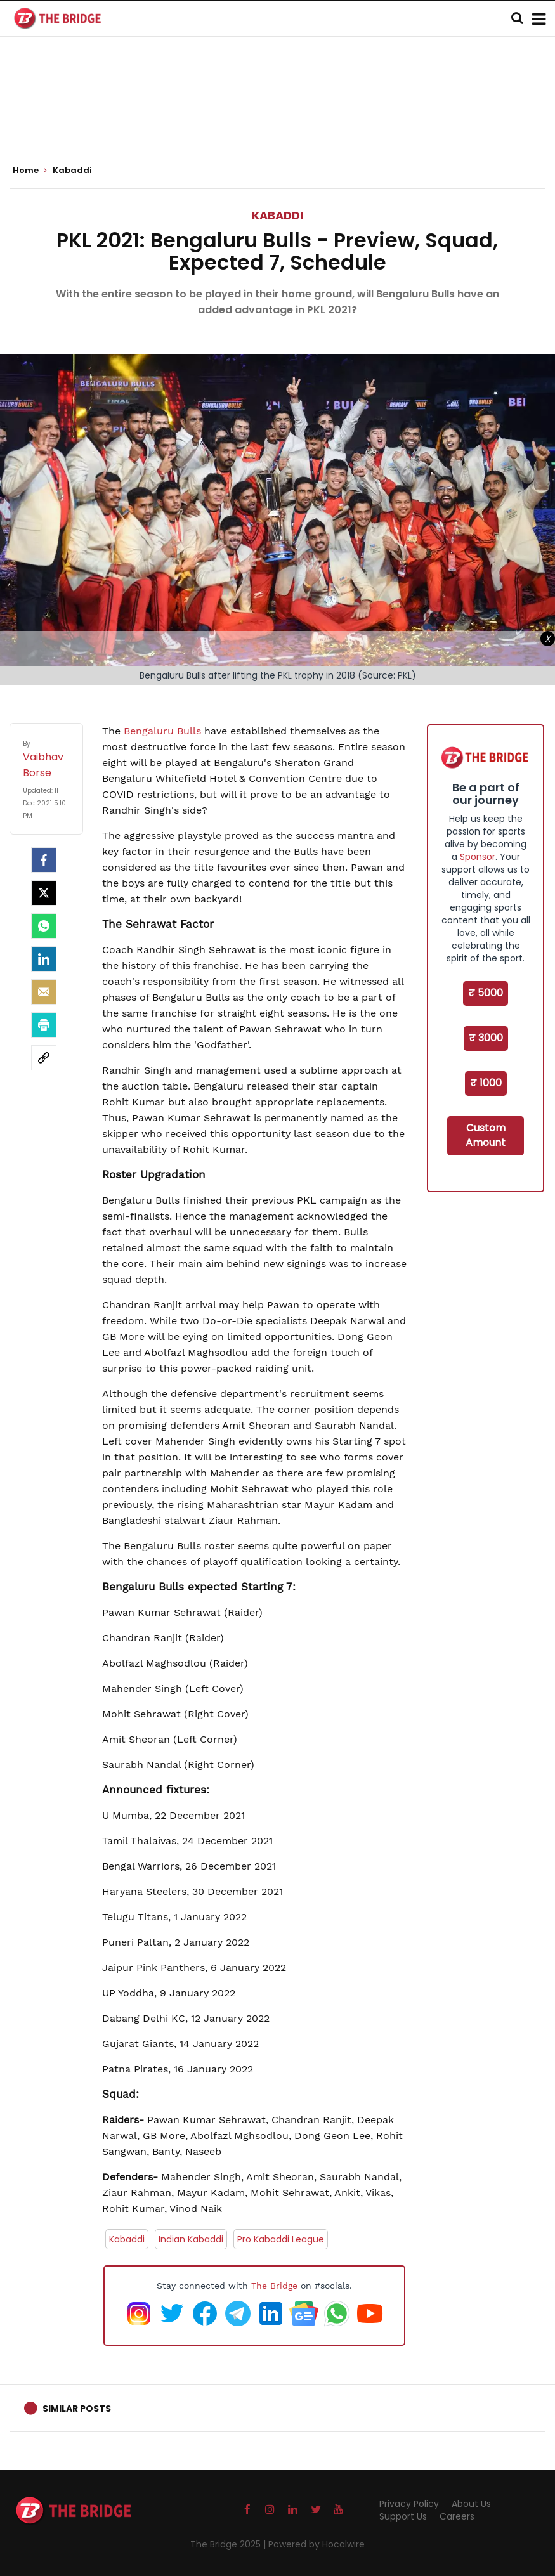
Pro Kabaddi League (280, 2239)
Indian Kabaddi (191, 2239)
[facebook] (43, 860)
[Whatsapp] (43, 926)
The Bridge (274, 2285)
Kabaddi (277, 215)
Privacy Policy (409, 2503)
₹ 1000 (486, 1083)
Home (30, 170)
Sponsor (477, 856)
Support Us (403, 2516)
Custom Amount (486, 1135)
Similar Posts (76, 2408)
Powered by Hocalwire (316, 2544)
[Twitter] (43, 893)
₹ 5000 (485, 993)
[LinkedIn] (43, 959)
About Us (471, 2503)
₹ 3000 (486, 1038)
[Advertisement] (278, 114)
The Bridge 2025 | (229, 2544)
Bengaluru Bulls (161, 731)
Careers (457, 2516)
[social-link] (43, 1057)
